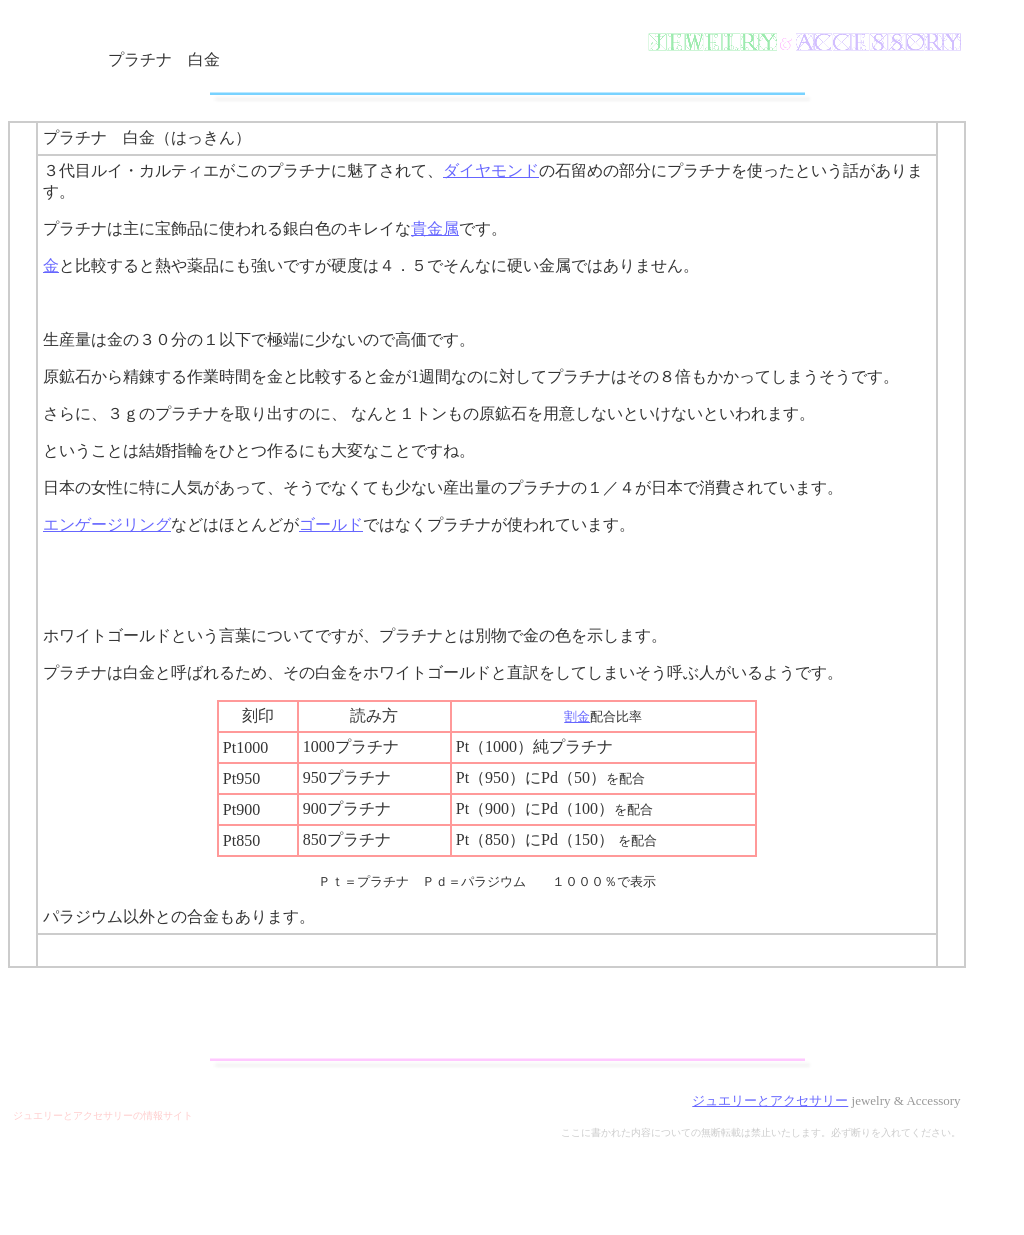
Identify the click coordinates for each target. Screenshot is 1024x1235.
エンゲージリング (107, 524)
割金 (577, 716)
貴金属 (435, 228)
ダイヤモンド (491, 170)
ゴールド (331, 524)
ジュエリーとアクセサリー (770, 1100)
